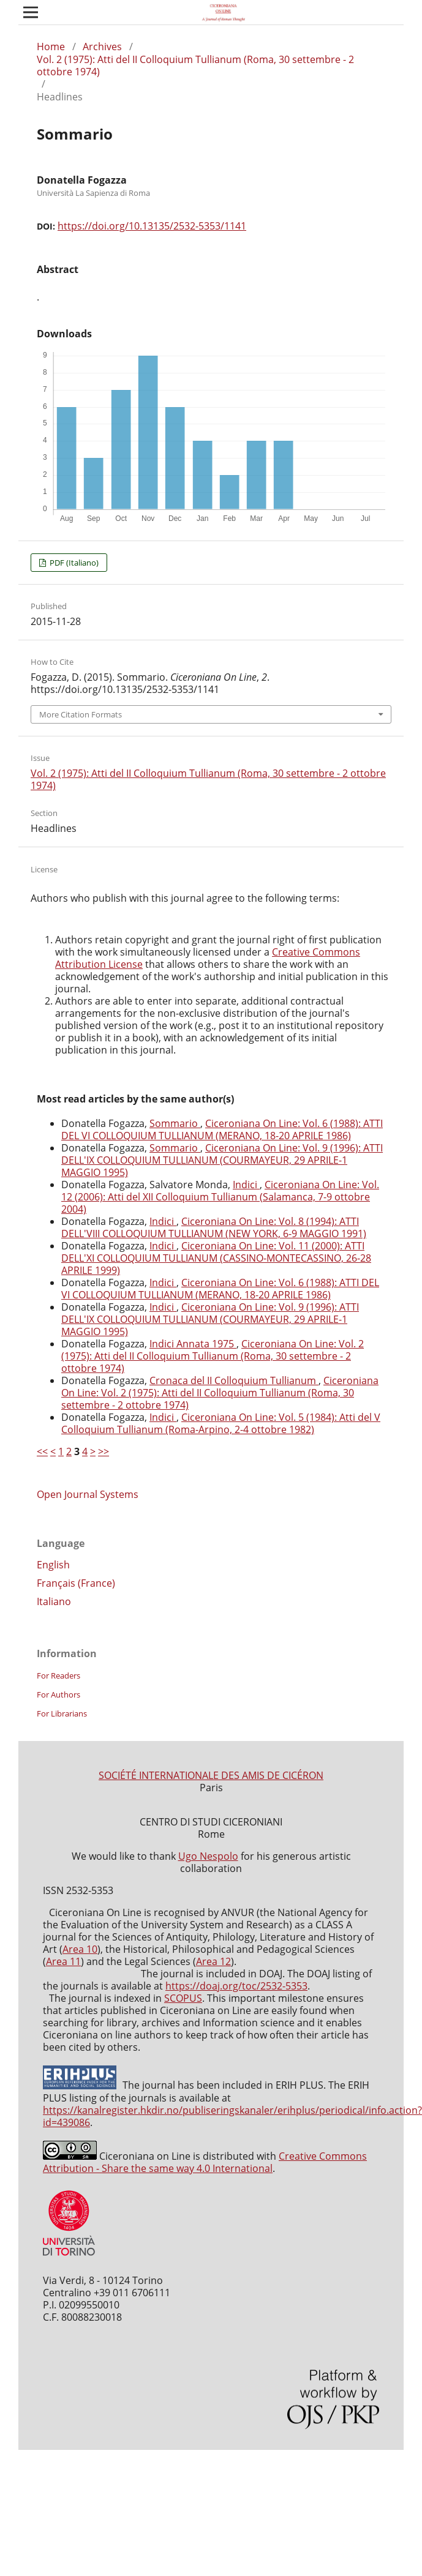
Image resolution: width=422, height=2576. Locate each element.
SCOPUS (183, 1998)
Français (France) (76, 1583)
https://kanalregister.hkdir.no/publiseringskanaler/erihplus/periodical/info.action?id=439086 (232, 2116)
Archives (102, 46)
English (53, 1564)
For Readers (58, 1675)
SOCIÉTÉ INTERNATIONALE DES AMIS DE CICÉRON (211, 1775)
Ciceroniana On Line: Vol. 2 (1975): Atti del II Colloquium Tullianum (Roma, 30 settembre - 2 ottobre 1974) (212, 1356)
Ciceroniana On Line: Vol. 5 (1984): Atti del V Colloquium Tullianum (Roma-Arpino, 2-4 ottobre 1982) (220, 1423)
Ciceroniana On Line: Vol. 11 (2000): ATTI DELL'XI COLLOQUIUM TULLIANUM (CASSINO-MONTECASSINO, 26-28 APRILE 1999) (216, 1258)
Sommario (174, 1123)
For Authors (58, 1694)
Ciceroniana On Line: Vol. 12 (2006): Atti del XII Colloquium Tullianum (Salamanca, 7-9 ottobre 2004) (220, 1197)
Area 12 (213, 1961)
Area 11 (63, 1961)
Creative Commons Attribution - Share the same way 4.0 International (205, 2162)
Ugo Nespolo (208, 1856)
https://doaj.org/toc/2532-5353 (236, 1986)
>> (103, 1451)
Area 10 (79, 1949)
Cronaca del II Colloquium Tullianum (233, 1380)
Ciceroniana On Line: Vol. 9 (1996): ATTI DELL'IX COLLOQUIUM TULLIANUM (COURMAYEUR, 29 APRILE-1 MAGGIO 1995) (222, 1160)
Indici (246, 1184)
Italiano (54, 1601)
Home (51, 46)
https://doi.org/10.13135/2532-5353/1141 (152, 226)
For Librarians (62, 1713)
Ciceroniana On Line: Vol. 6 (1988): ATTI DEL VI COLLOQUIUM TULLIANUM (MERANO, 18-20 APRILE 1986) (222, 1129)
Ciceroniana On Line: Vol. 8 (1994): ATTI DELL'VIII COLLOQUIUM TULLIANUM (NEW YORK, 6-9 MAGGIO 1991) (213, 1227)
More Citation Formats (80, 714)
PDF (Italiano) (73, 562)
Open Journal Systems (87, 1494)
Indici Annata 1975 (192, 1343)
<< (42, 1451)
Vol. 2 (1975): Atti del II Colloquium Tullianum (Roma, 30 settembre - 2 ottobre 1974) (195, 65)
